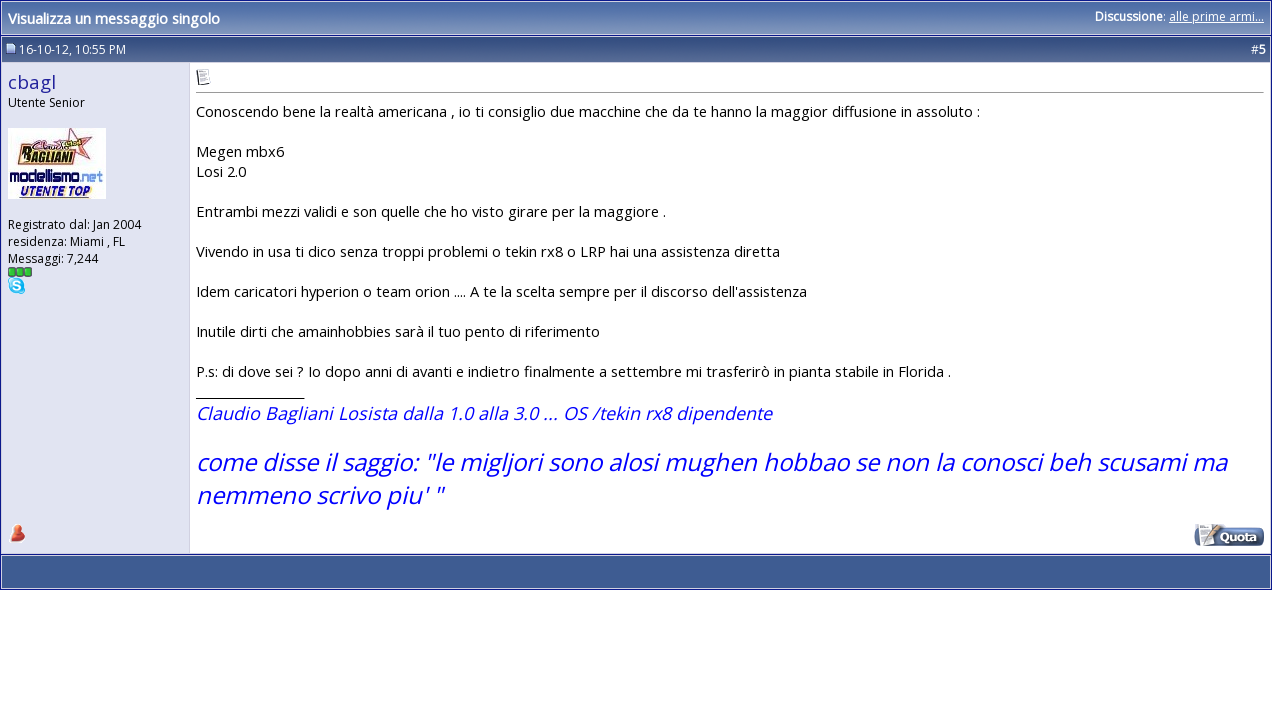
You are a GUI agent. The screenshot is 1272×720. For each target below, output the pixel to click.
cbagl (32, 81)
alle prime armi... (1216, 16)
